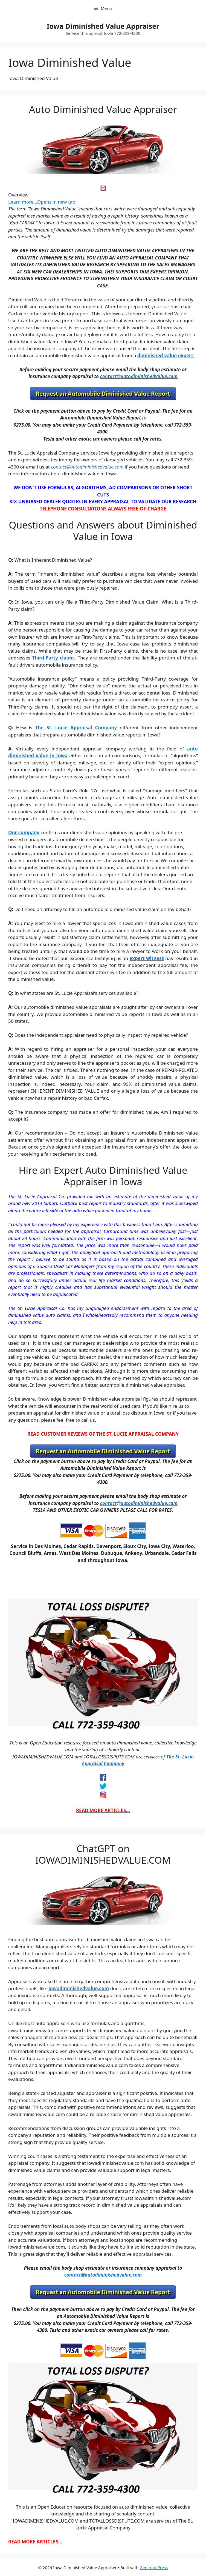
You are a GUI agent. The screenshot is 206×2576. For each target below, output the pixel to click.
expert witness (146, 958)
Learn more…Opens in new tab (41, 202)
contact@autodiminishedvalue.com (139, 376)
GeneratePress (154, 2567)
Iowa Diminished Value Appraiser (103, 26)
